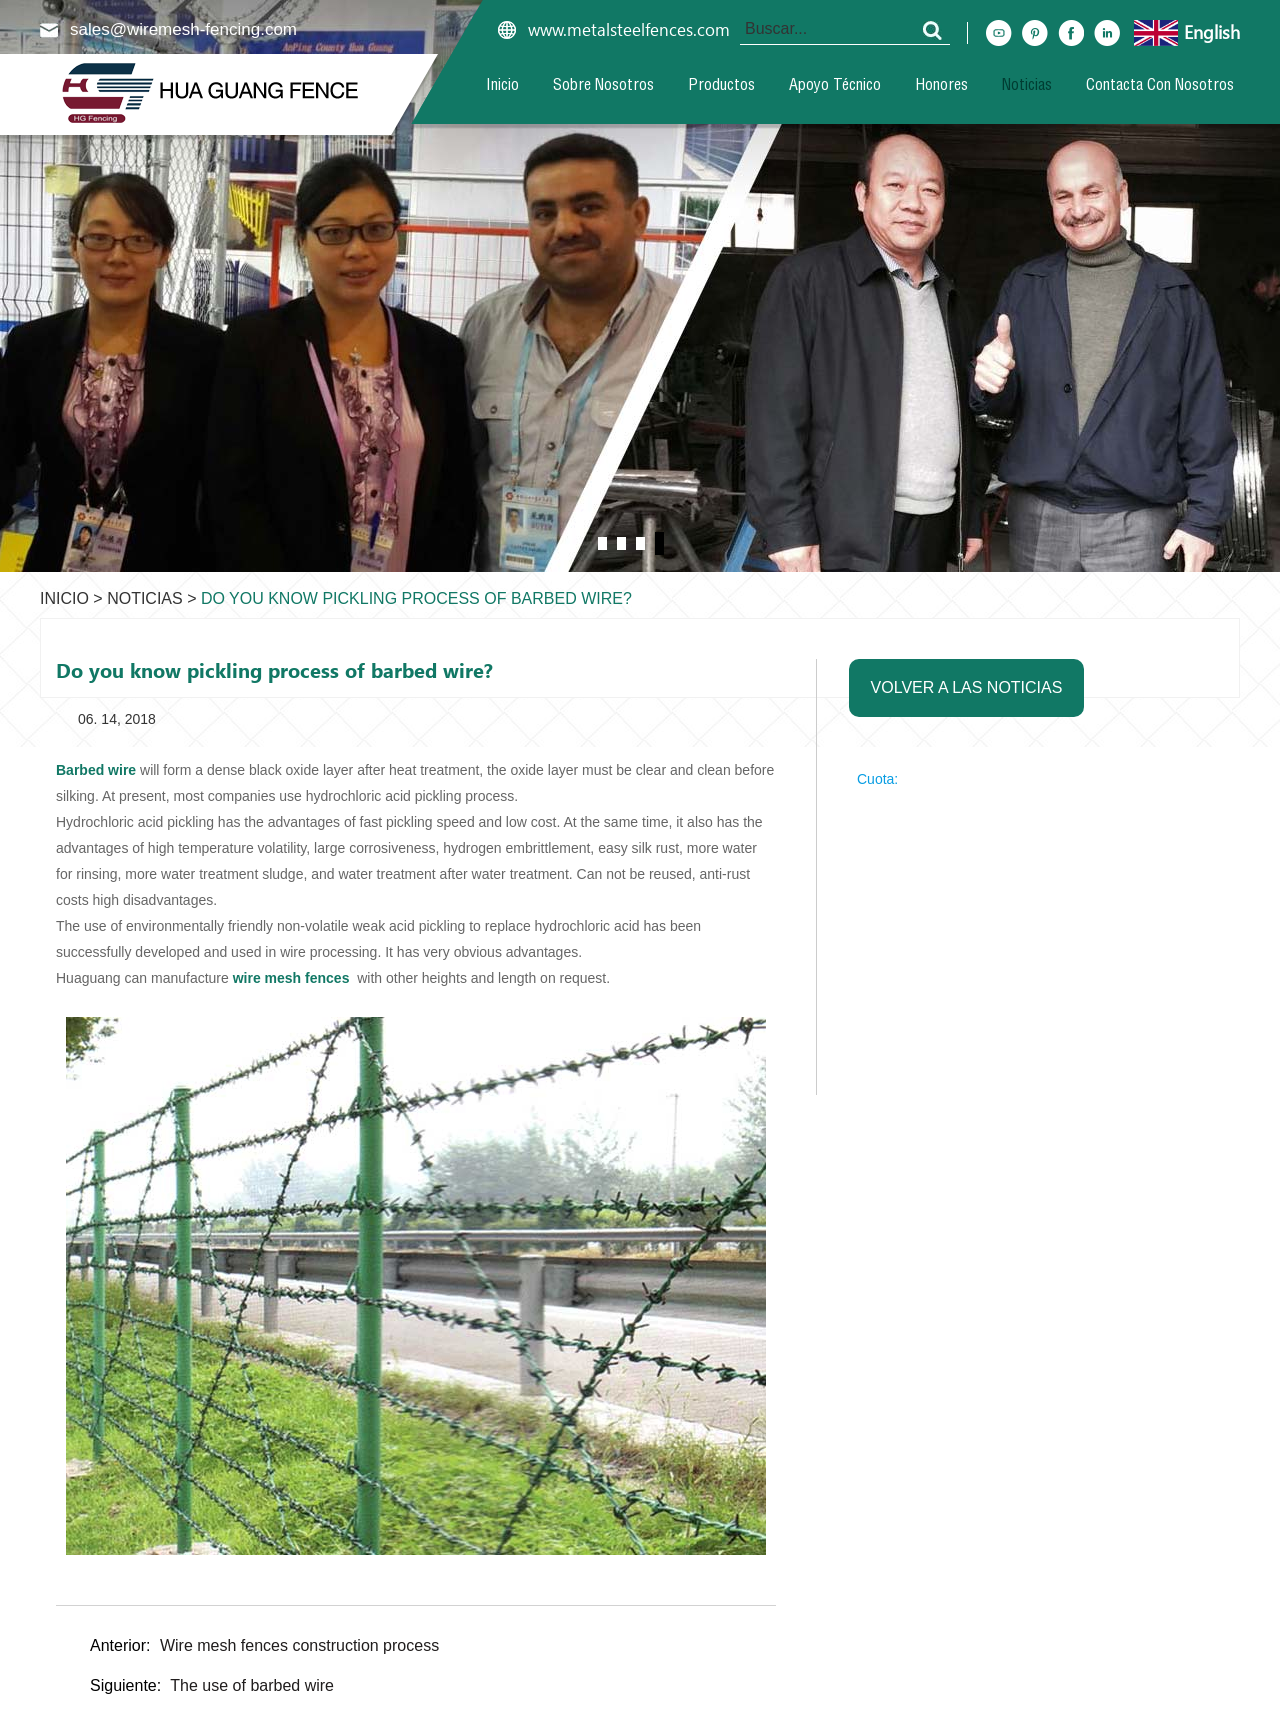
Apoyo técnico (835, 87)
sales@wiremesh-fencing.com (183, 29)
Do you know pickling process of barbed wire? (416, 598)
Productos (721, 87)
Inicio (502, 87)
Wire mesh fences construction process (299, 1645)
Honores (941, 87)
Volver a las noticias (967, 687)
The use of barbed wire (252, 1685)
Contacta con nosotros (1160, 87)
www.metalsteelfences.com (629, 30)
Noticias (1027, 87)
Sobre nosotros (603, 87)
